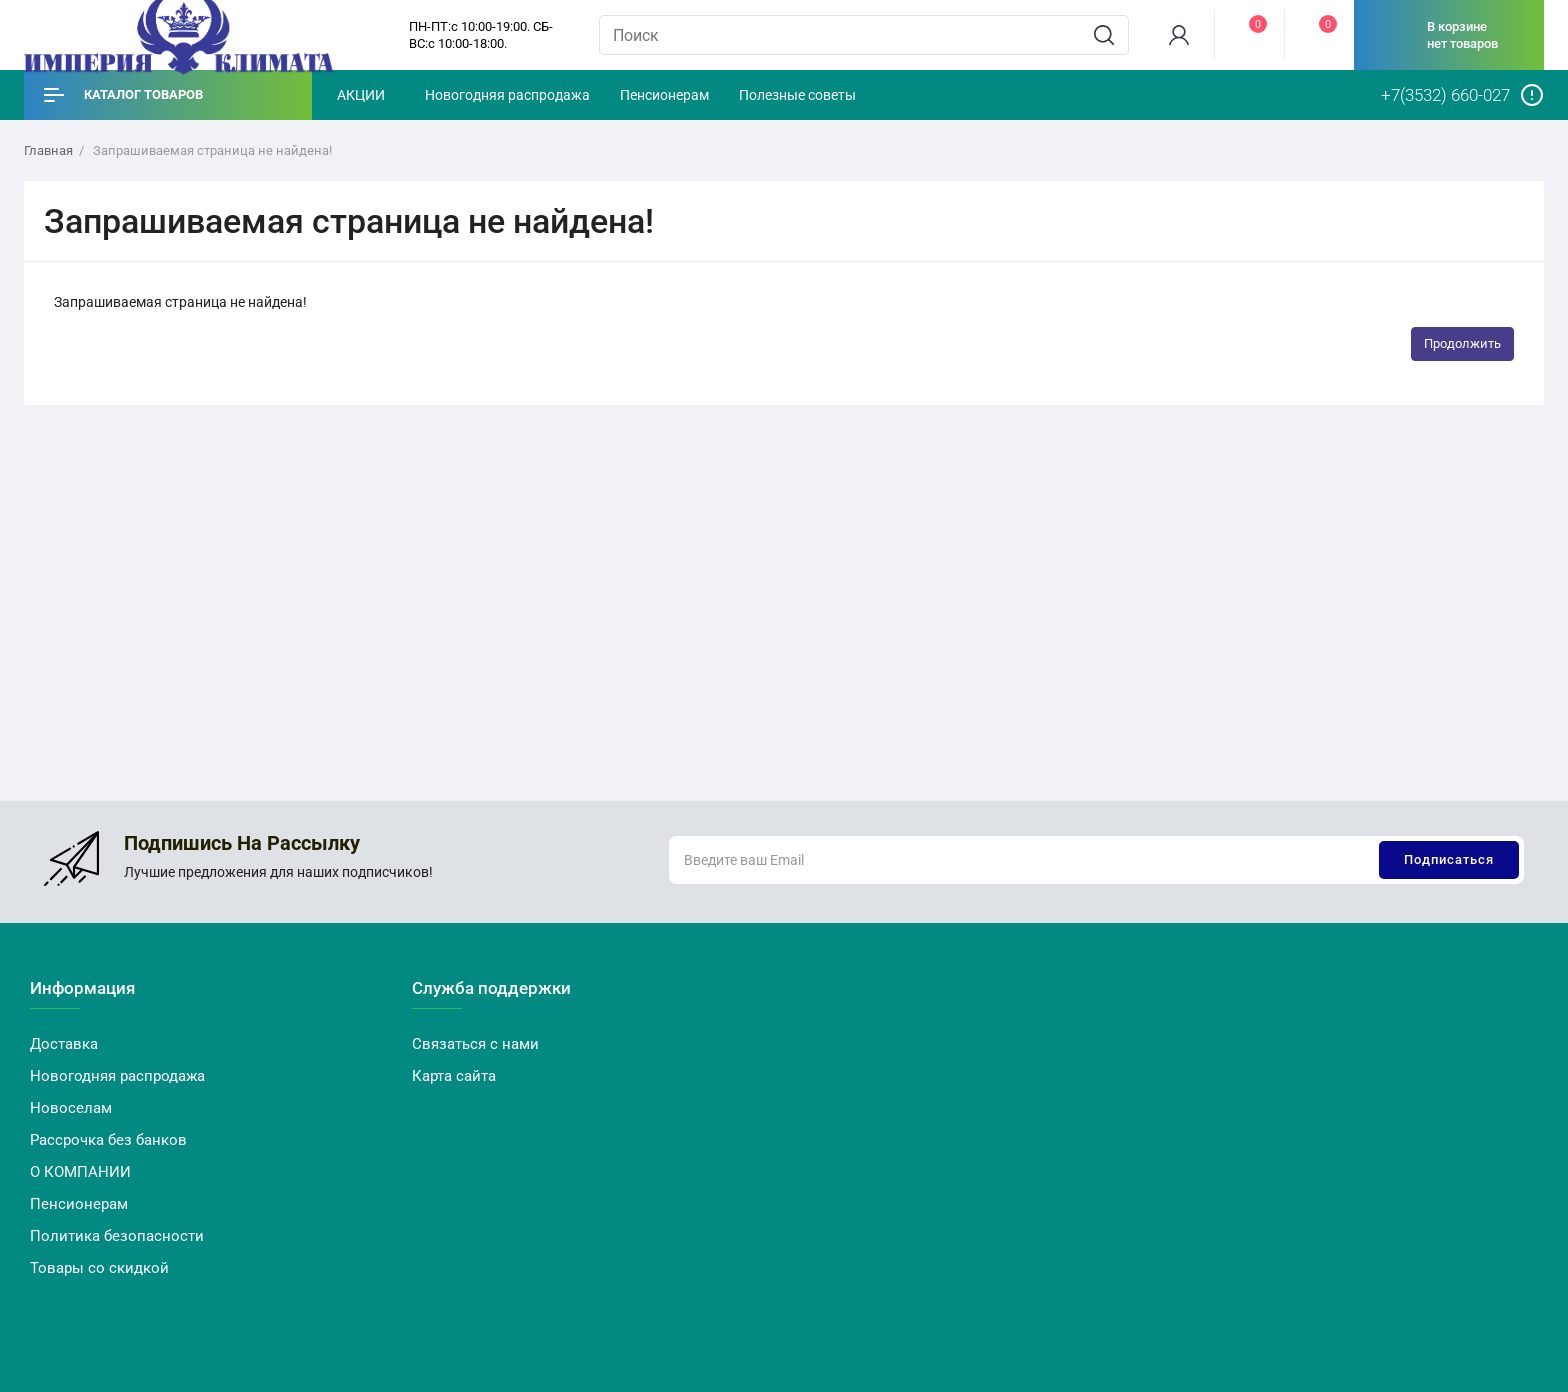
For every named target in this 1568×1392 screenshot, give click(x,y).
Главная (48, 150)
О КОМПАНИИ (80, 1172)
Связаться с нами (475, 1044)
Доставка (64, 1044)
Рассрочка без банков (108, 1140)
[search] (1104, 35)
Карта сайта (454, 1076)
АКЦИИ (361, 95)
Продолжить (1462, 343)
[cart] (1449, 35)
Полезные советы (797, 95)
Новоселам (71, 1108)
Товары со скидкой (99, 1268)
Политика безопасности (117, 1236)
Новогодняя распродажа (507, 95)
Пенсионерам (664, 95)
